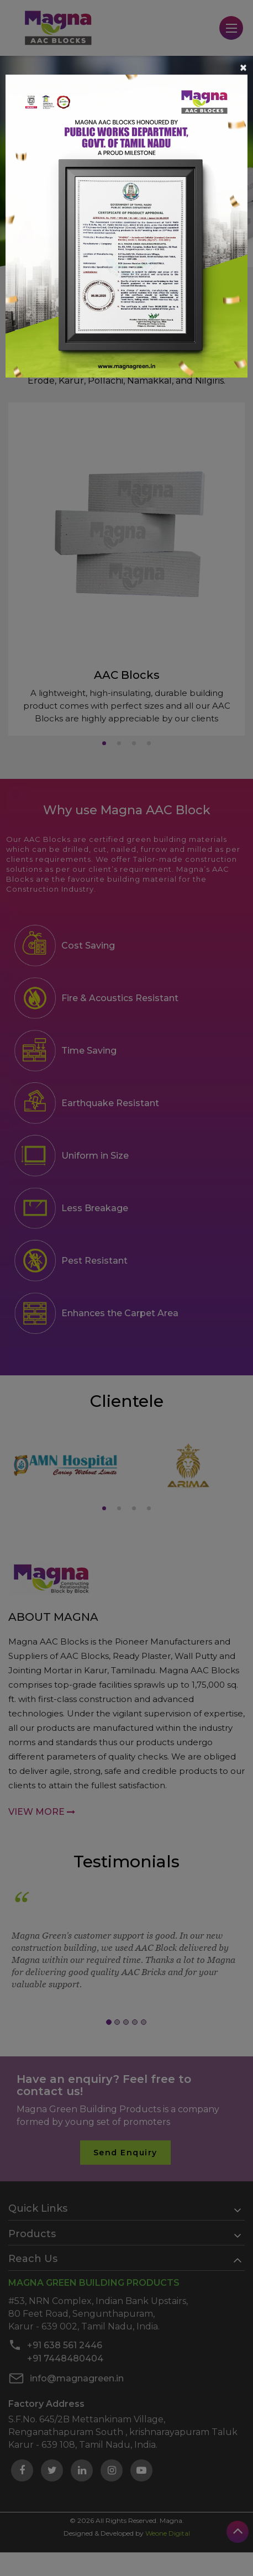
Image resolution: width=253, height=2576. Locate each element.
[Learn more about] (126, 225)
